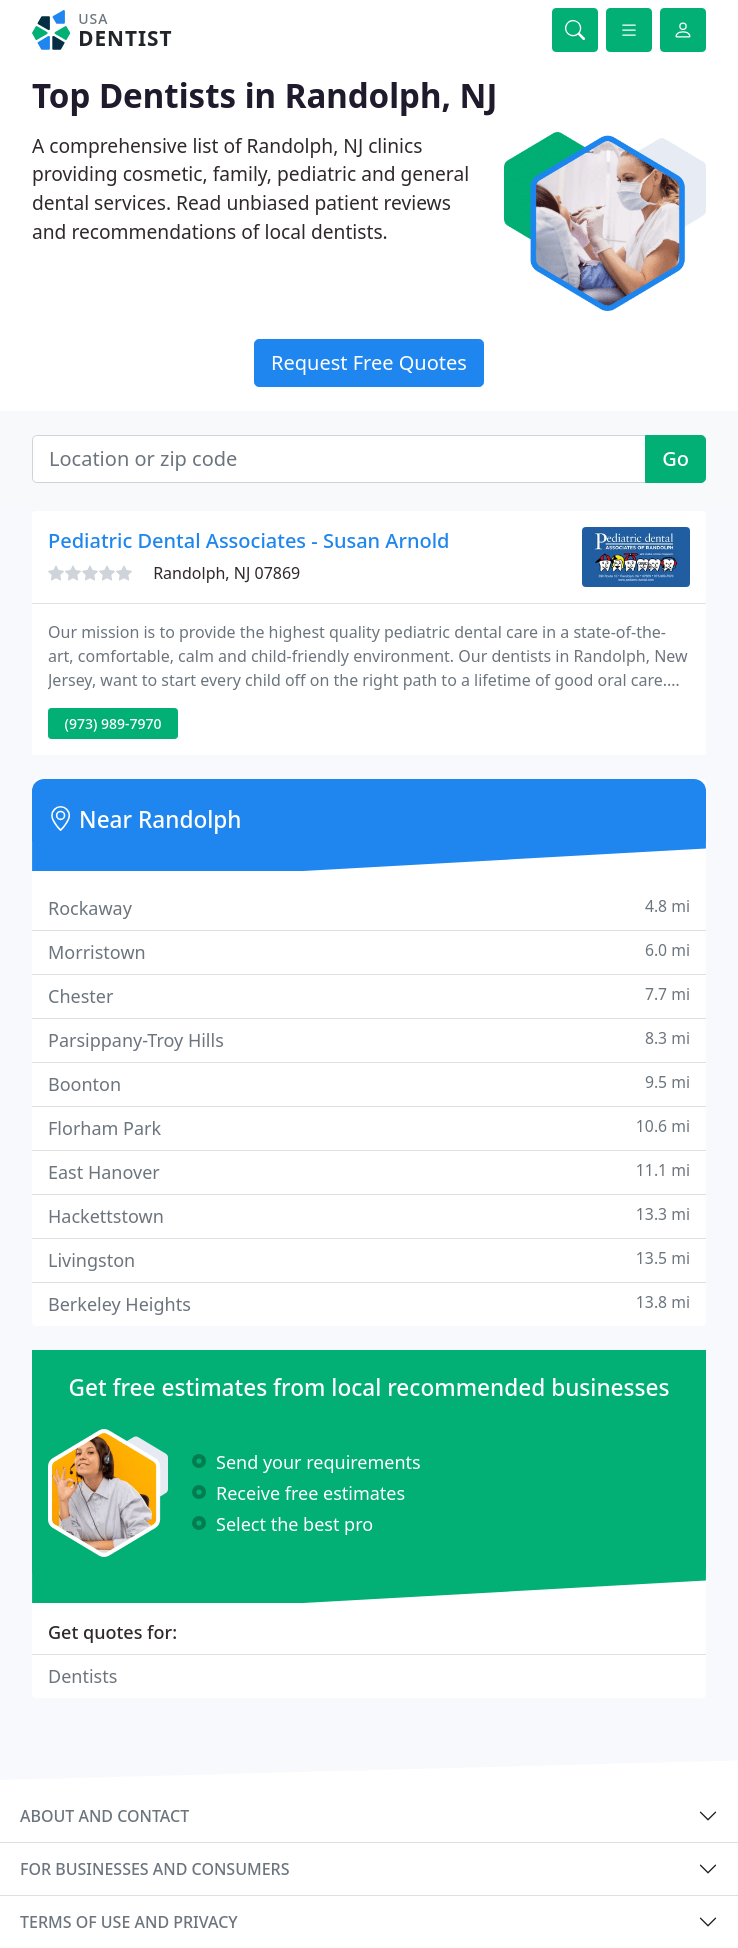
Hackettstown (369, 1215)
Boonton (369, 1083)
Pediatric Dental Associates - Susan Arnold (248, 540)
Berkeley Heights (369, 1303)
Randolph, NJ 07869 (226, 573)
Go (675, 458)
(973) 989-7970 (113, 723)
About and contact (104, 1816)
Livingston (369, 1259)
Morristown (369, 951)
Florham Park (369, 1127)
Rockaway (369, 907)
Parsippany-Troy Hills (369, 1039)
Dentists (82, 1676)
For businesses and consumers (154, 1869)
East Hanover (369, 1171)
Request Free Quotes (369, 362)
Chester (369, 995)
